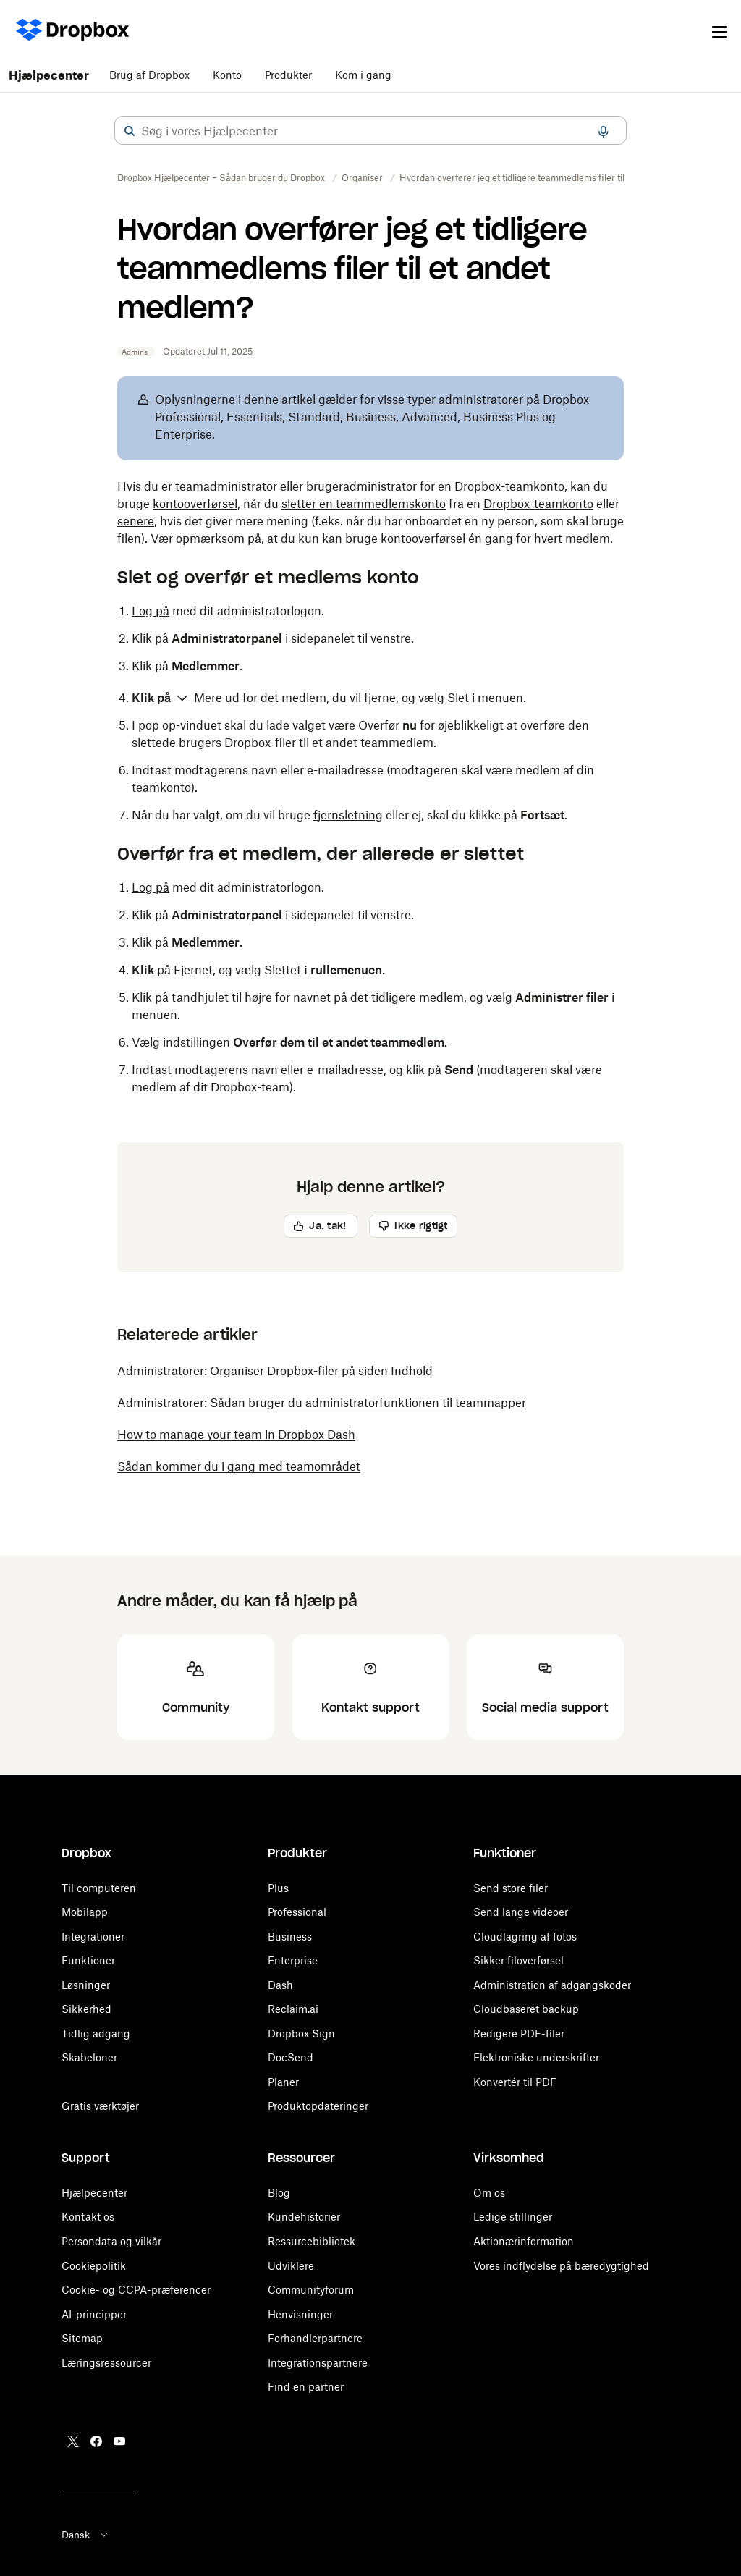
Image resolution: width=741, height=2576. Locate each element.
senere (135, 521)
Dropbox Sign (301, 2033)
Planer (283, 2082)
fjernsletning (348, 815)
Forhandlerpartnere (315, 2338)
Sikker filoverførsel (518, 1960)
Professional (297, 1912)
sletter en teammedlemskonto (363, 504)
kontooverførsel (195, 504)
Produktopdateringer (318, 2106)
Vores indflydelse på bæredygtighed (561, 2266)
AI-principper (94, 2314)
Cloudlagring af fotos (525, 1936)
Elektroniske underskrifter (536, 2057)
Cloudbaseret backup (526, 2009)
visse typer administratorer (450, 399)
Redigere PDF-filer (518, 2033)
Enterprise (293, 1960)
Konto (227, 75)
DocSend (290, 2057)
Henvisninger (300, 2314)
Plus (278, 1888)
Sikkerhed (86, 2009)
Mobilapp (85, 1912)
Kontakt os (88, 2216)
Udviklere (291, 2266)
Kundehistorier (304, 2216)
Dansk (86, 2535)
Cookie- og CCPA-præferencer (136, 2290)
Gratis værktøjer (100, 2106)
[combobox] (370, 131)
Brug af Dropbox (149, 75)
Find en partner (306, 2387)
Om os (489, 2193)
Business (290, 1936)
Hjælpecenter (49, 75)
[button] (129, 131)
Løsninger (86, 1985)
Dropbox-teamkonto (538, 504)
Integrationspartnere (318, 2363)
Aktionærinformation (523, 2241)
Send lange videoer (520, 1912)
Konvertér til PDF (514, 2082)
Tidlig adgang (96, 2033)
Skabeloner (89, 2057)
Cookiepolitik (94, 2266)
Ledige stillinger (512, 2216)
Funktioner (88, 1960)
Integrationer (93, 1936)
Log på (150, 611)
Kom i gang (363, 75)
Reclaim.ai (293, 2009)
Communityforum (311, 2290)
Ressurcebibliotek (311, 2241)
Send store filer (510, 1888)
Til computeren (99, 1888)
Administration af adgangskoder (552, 1985)
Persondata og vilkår (111, 2241)
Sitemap (82, 2338)
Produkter (288, 75)
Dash (280, 1985)
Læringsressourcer (106, 2363)
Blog (279, 2193)
